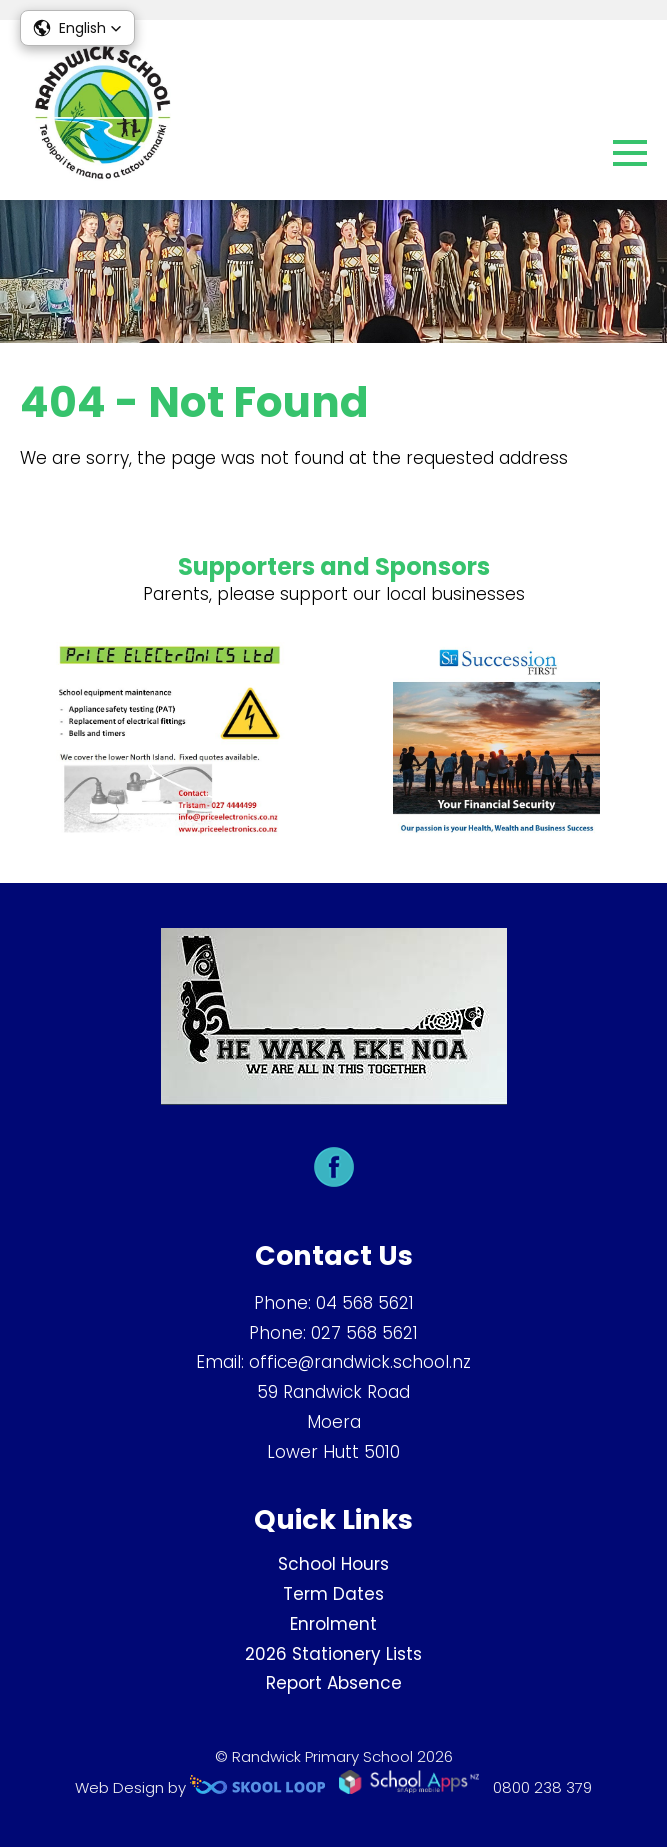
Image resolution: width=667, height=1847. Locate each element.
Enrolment (333, 1624)
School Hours (333, 1564)
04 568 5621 (365, 1303)
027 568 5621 (364, 1333)
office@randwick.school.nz (360, 1362)
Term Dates (333, 1594)
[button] (77, 28)
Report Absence (334, 1683)
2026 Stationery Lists (333, 1654)
